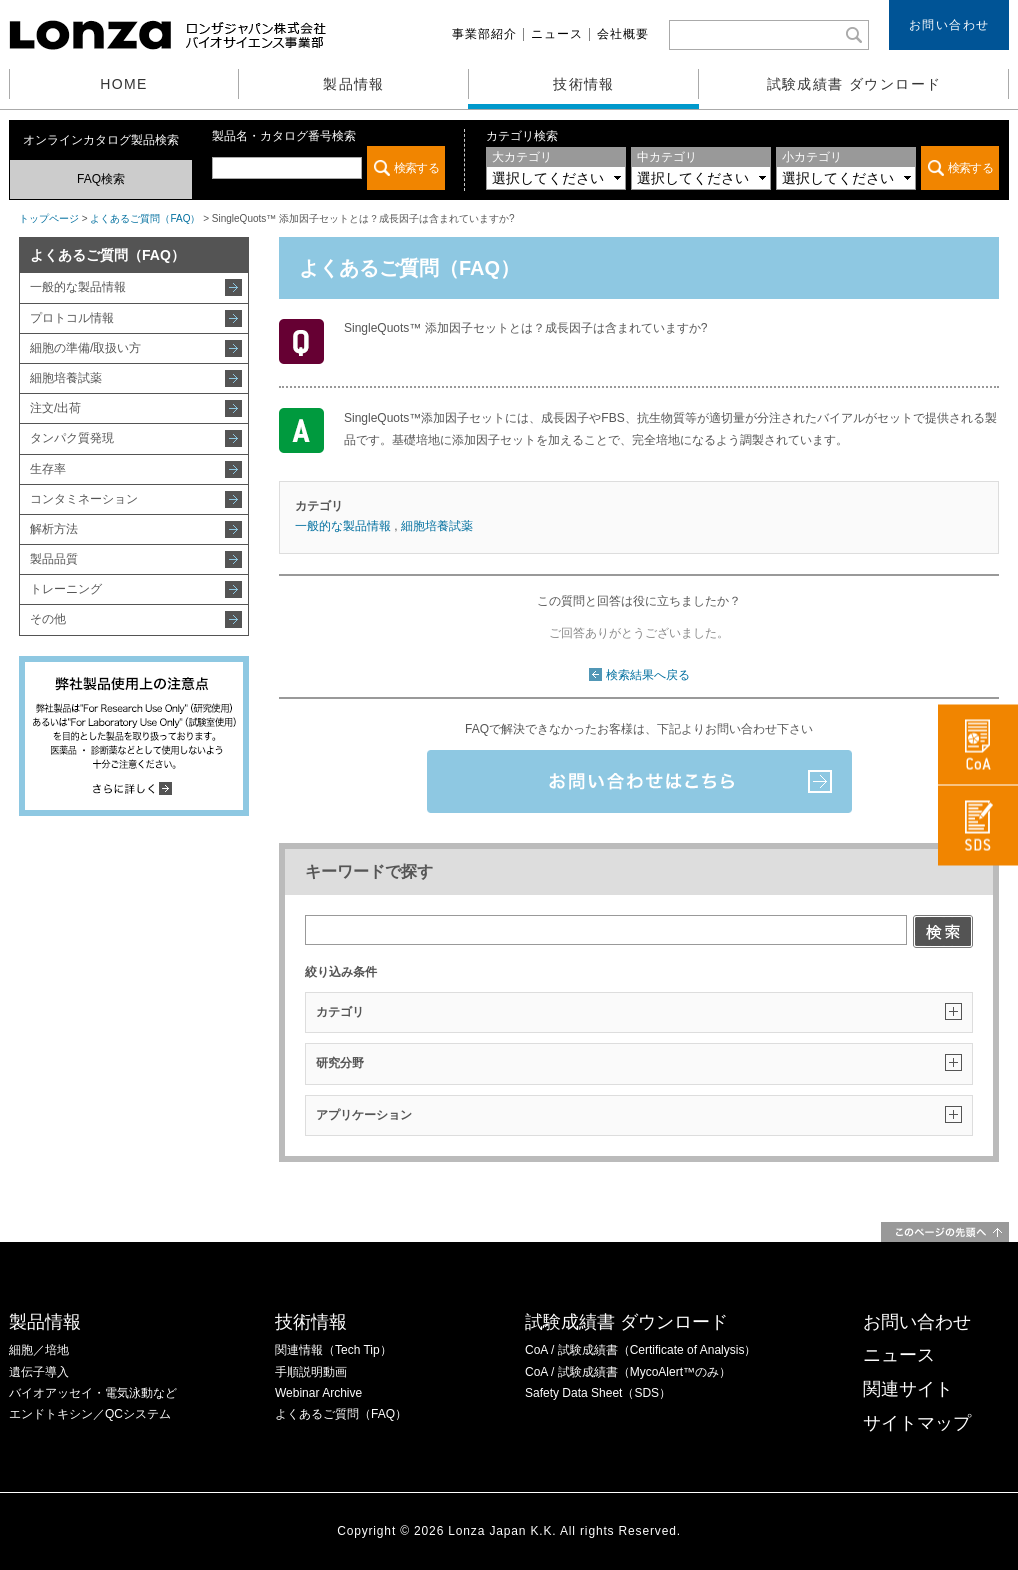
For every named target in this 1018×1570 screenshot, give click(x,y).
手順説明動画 (311, 1372)
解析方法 (54, 529)
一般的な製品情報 (78, 287)
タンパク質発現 (72, 438)
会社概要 (623, 34)
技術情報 (584, 84)
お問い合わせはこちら (639, 781)
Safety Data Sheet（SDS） (598, 1393)
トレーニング (66, 589)
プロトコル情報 (72, 318)
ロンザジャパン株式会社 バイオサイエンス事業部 (170, 35)
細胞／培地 (39, 1350)
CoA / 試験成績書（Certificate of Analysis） (640, 1350)
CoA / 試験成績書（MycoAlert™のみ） (628, 1372)
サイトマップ (917, 1423)
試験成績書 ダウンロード (854, 84)
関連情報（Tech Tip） (333, 1350)
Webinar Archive (318, 1393)
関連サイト (908, 1389)
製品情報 (354, 84)
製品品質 (54, 559)
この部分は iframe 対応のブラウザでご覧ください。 (328, 168)
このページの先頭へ (945, 1232)
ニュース (557, 34)
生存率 (48, 469)
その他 (48, 619)
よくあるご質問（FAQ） (145, 218)
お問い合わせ (949, 25)
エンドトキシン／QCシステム (90, 1414)
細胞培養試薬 (66, 378)
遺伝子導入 (39, 1372)
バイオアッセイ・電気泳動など (93, 1393)
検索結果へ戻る (648, 675)
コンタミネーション (84, 499)
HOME (124, 84)
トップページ (49, 218)
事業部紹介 (484, 34)
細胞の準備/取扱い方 (85, 348)
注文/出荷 (55, 408)
